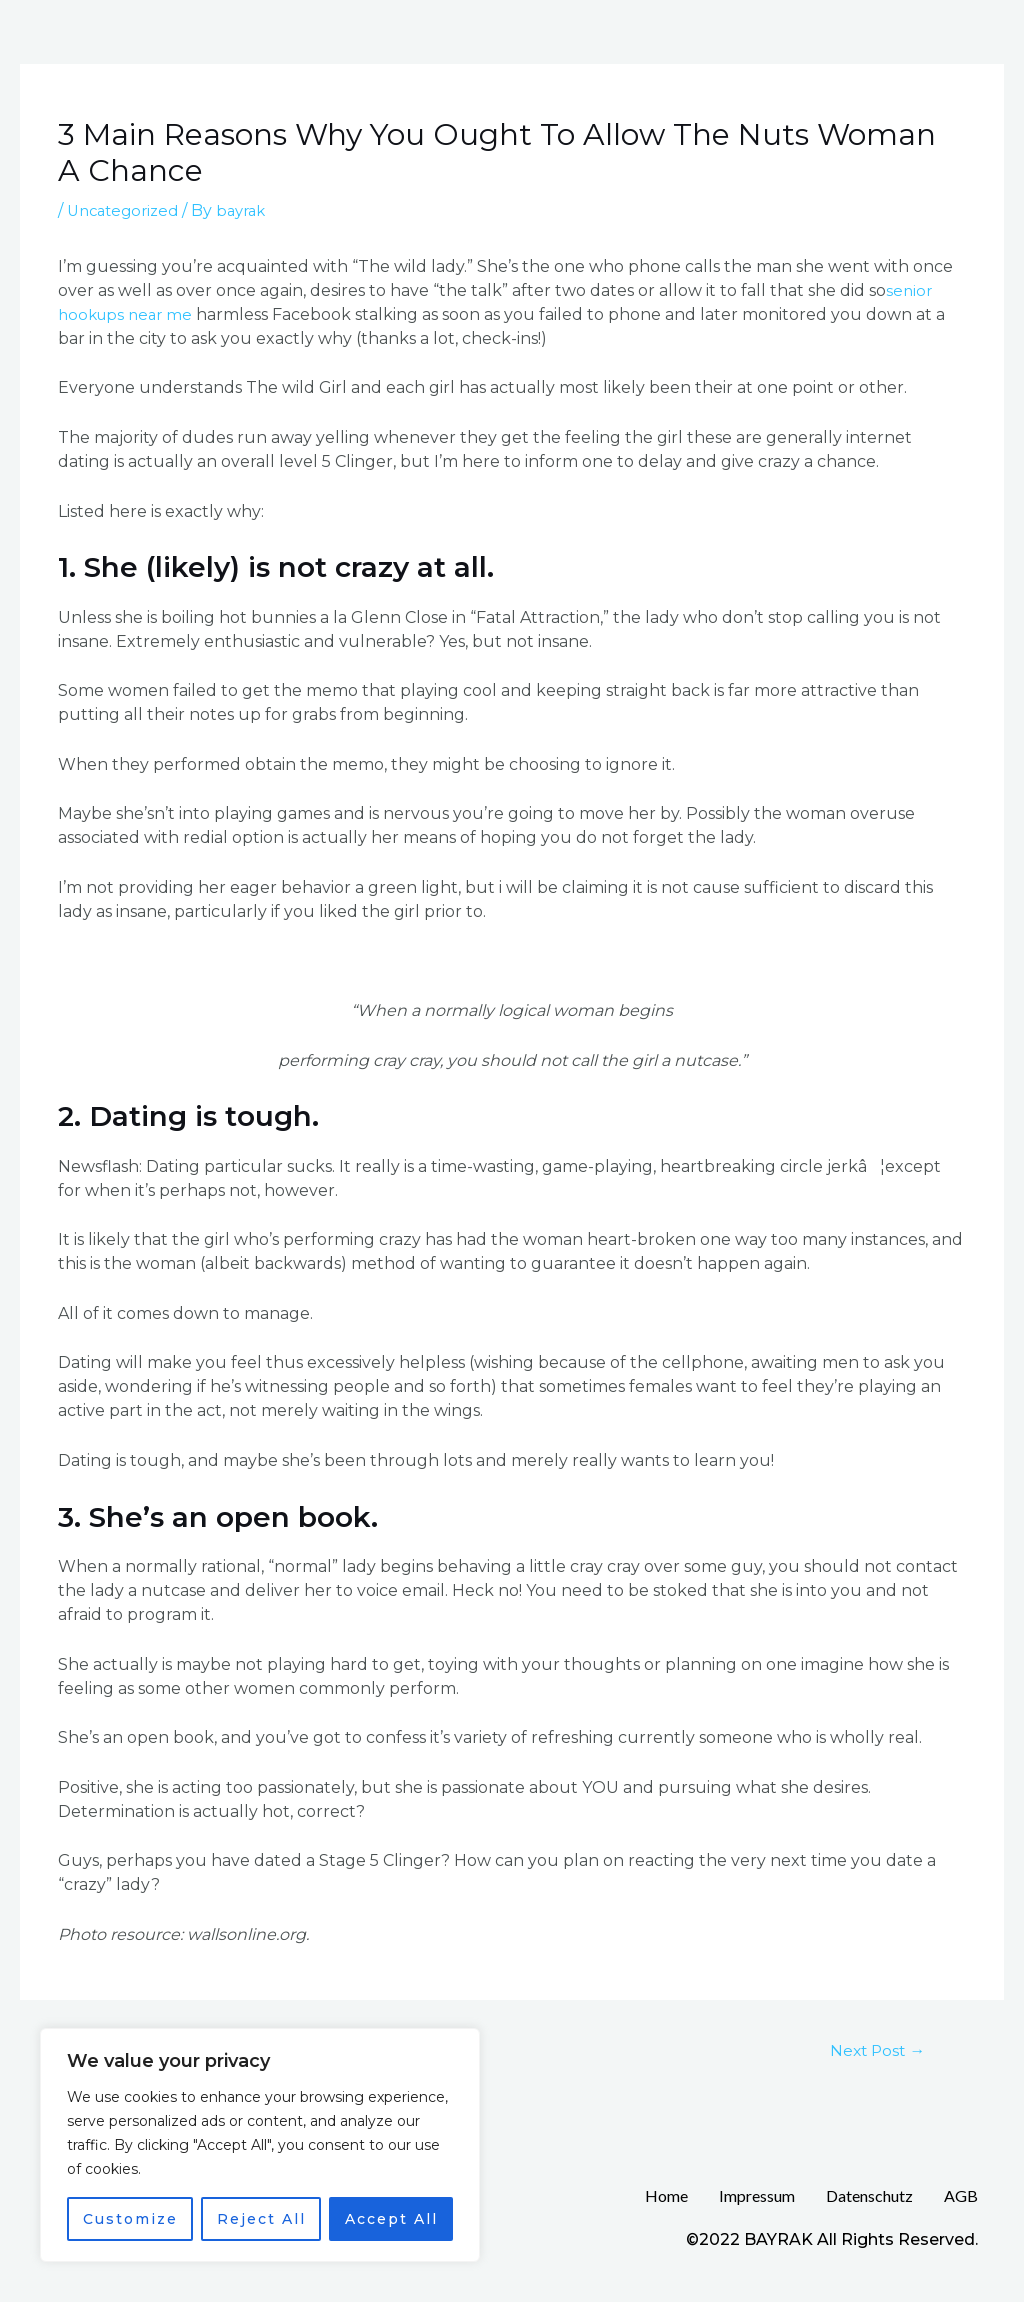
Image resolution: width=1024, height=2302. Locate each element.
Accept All (391, 2219)
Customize (130, 2219)
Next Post (870, 2051)
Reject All (261, 2219)
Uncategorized (127, 210)
